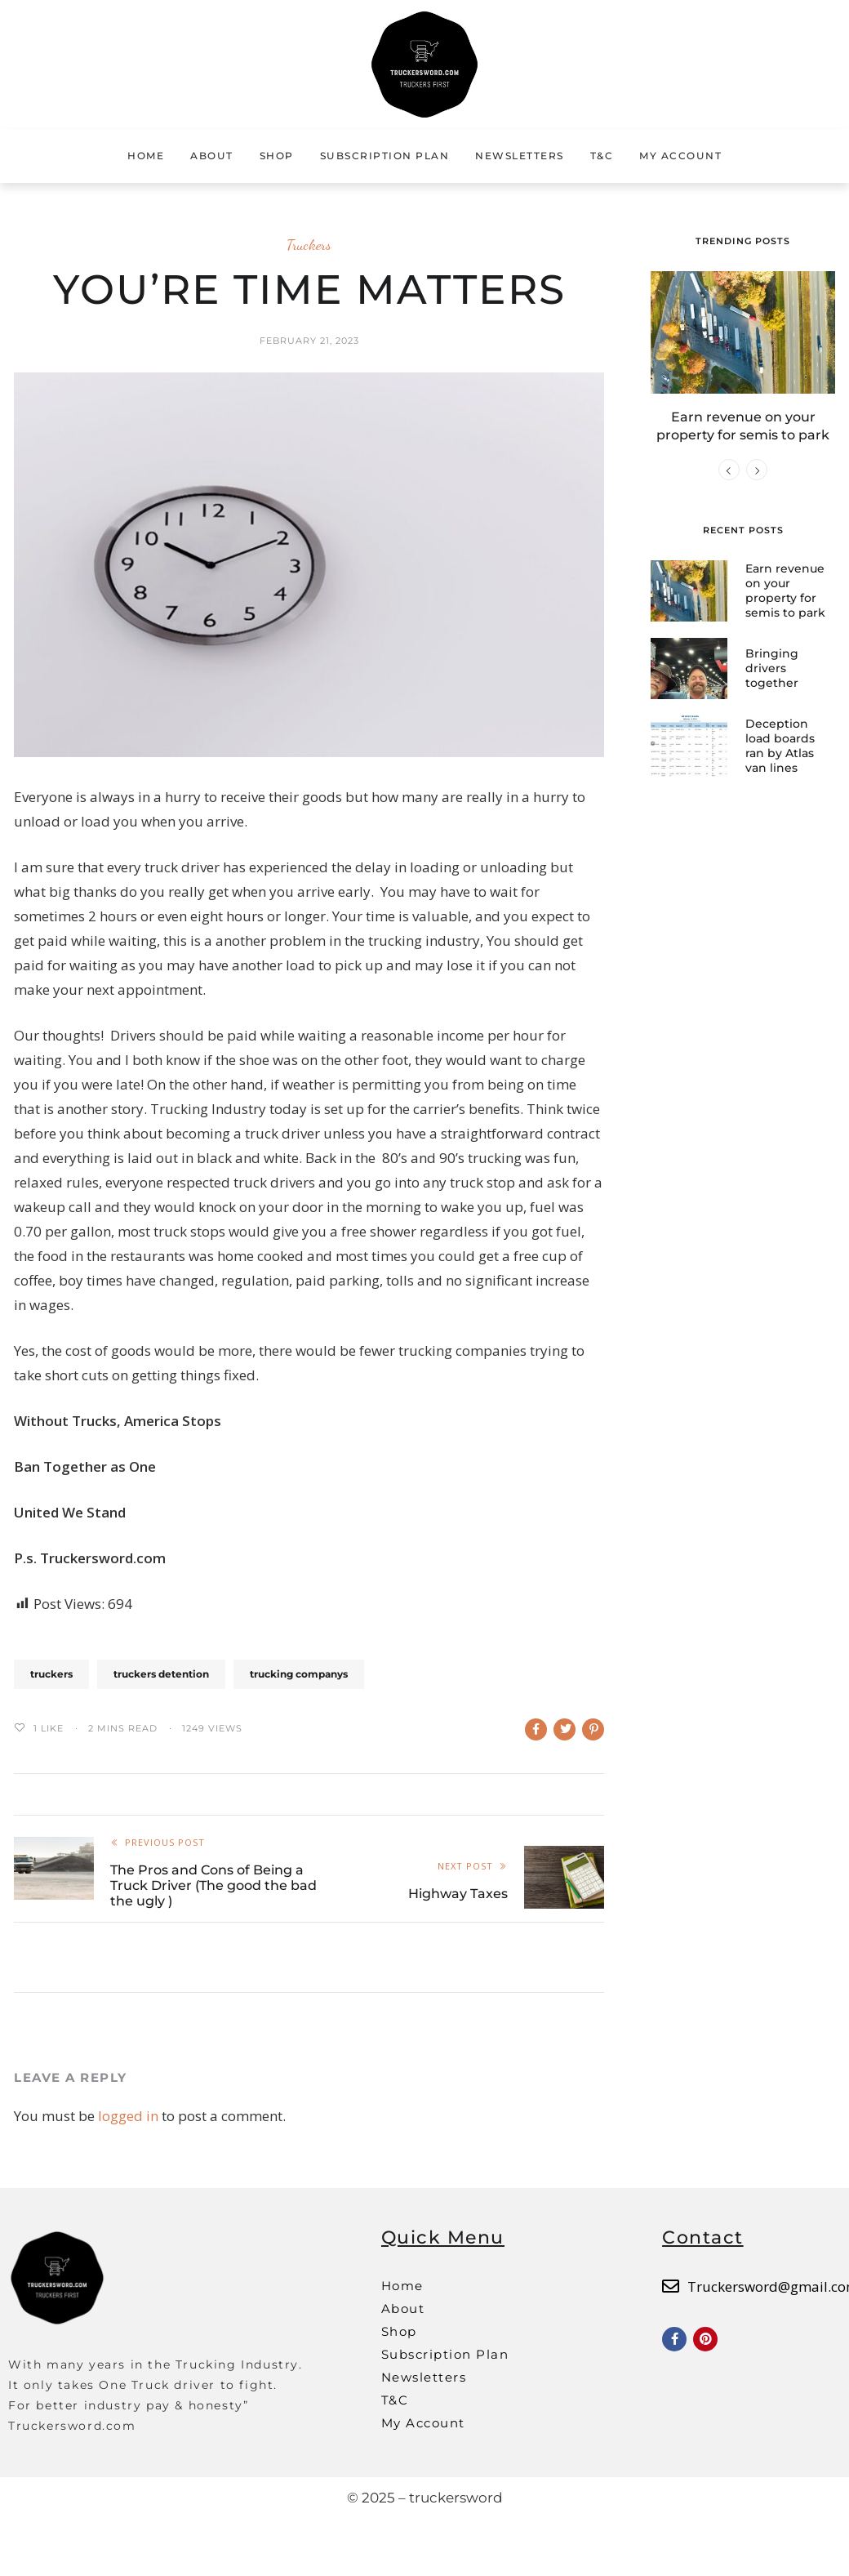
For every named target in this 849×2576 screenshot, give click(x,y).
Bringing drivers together (771, 667)
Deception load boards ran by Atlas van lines (780, 744)
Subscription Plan (385, 155)
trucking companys (299, 1674)
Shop (277, 155)
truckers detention (161, 1674)
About (211, 155)
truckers (51, 1674)
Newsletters (519, 155)
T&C (602, 155)
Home (145, 155)
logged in (128, 2115)
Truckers (309, 244)
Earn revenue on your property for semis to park (785, 589)
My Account (680, 155)
